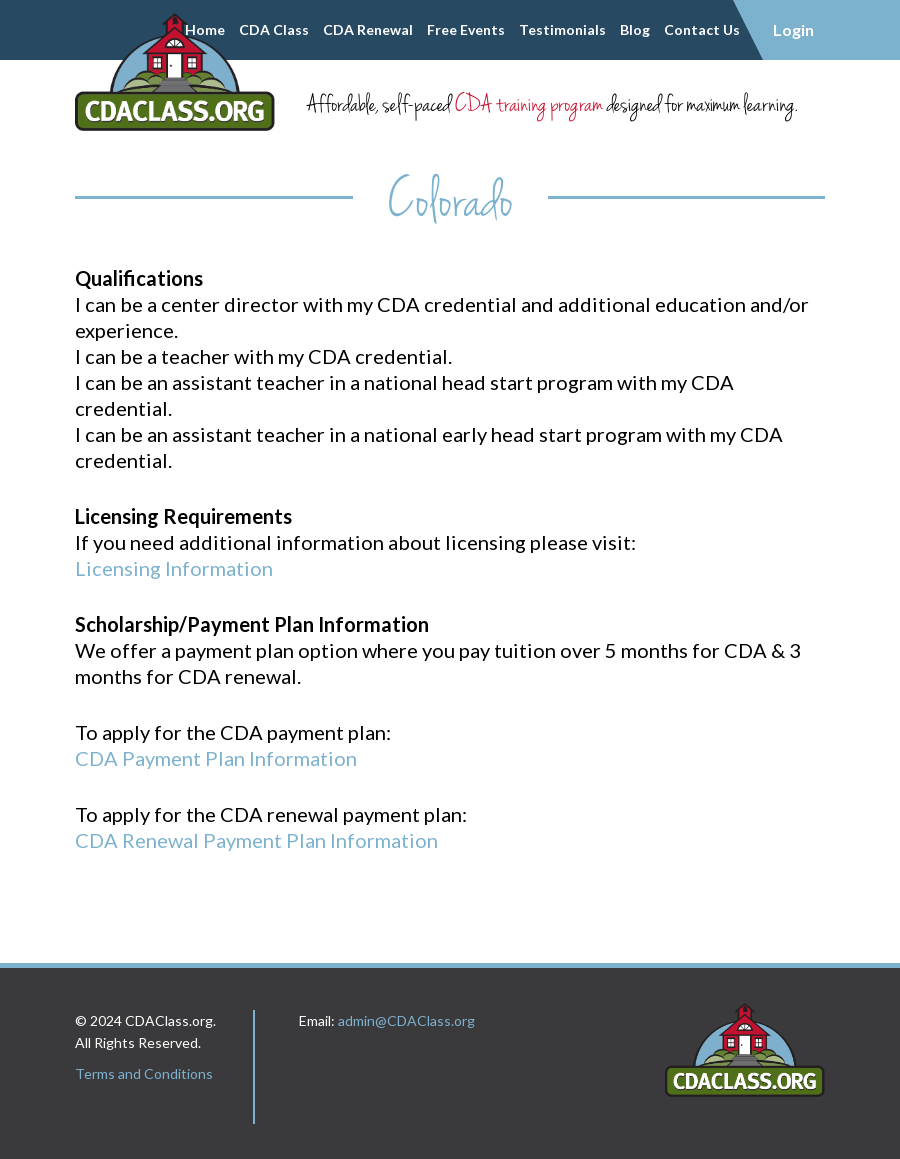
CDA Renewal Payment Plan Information (256, 840)
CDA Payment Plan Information (216, 758)
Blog (635, 29)
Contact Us (702, 29)
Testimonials (562, 29)
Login (793, 29)
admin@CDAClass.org (406, 1020)
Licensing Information (174, 568)
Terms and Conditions (144, 1073)
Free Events (466, 29)
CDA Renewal (368, 29)
